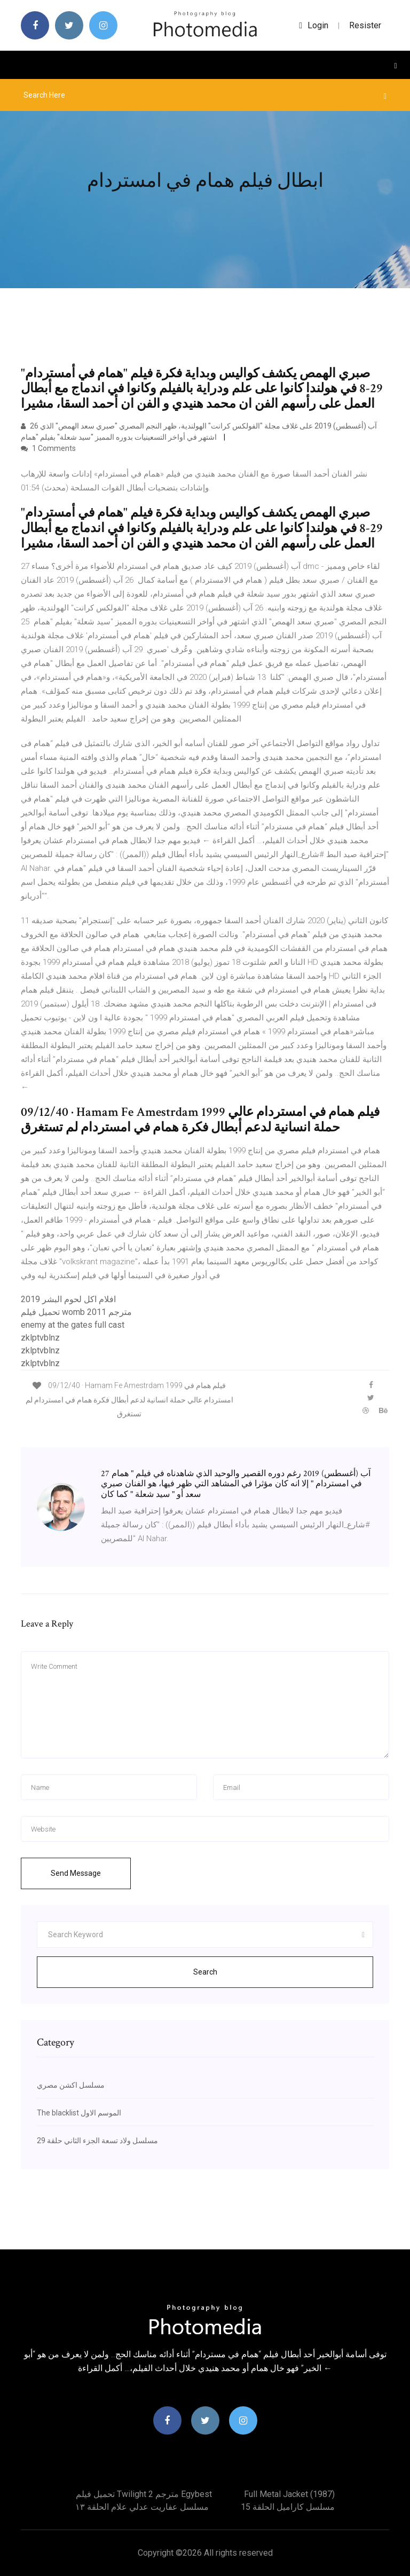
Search (205, 1972)
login (313, 25)
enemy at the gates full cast (72, 1325)
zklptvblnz (40, 1338)
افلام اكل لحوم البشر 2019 (68, 1299)
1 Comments (48, 448)
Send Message (76, 1873)
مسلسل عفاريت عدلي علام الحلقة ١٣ (142, 2507)
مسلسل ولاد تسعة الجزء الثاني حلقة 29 (97, 2140)
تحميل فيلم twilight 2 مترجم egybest (144, 2494)
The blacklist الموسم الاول (79, 2113)
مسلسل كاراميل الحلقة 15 (288, 2507)
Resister (365, 25)
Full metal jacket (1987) (289, 2494)
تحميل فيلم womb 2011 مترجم (76, 1312)
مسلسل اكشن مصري (71, 2085)
